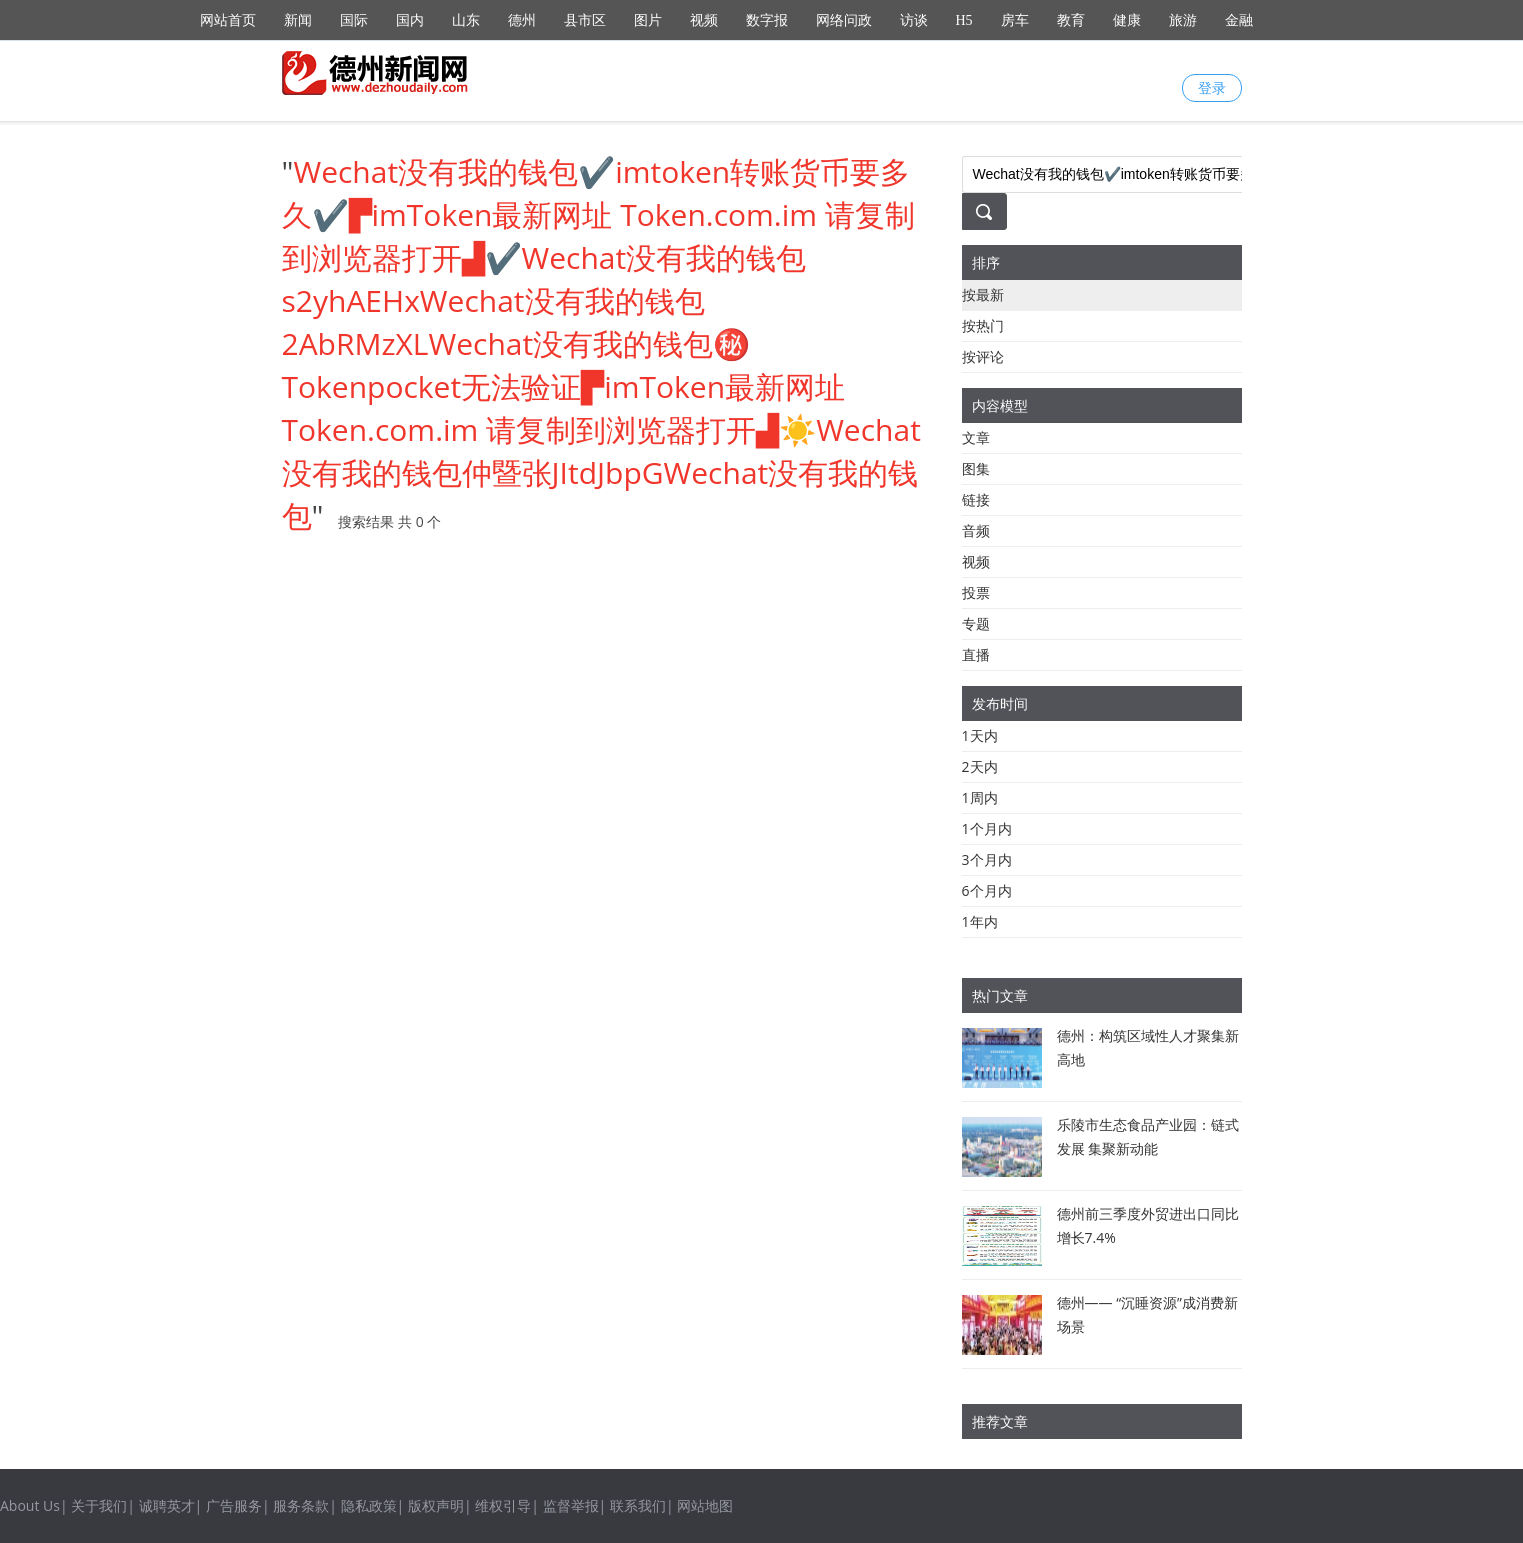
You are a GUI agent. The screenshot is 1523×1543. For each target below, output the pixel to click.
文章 (976, 437)
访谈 (914, 20)
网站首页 (228, 20)
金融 (1239, 20)
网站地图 (705, 1505)
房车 (1015, 20)
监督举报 (571, 1505)
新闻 (298, 20)
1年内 (980, 921)
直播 (976, 654)
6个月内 (987, 890)
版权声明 (436, 1505)
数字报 (767, 20)
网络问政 (844, 20)
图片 (648, 20)
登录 (1212, 87)
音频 (976, 530)
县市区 (585, 20)
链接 (976, 499)
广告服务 (234, 1505)
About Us (30, 1505)
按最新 (983, 294)
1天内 (980, 735)
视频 (704, 20)
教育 (1071, 20)
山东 (466, 20)
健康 (1127, 20)
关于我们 (99, 1505)
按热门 (983, 325)
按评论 (983, 356)
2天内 (980, 766)
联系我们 (638, 1505)
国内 (410, 20)
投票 (976, 592)
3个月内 (987, 859)
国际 (354, 20)
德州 (522, 20)
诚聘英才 (167, 1505)
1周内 (980, 797)
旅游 (1183, 20)
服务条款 (301, 1505)
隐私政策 (369, 1505)
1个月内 (987, 828)
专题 (976, 623)
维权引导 (503, 1505)
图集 (976, 468)
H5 (964, 20)
